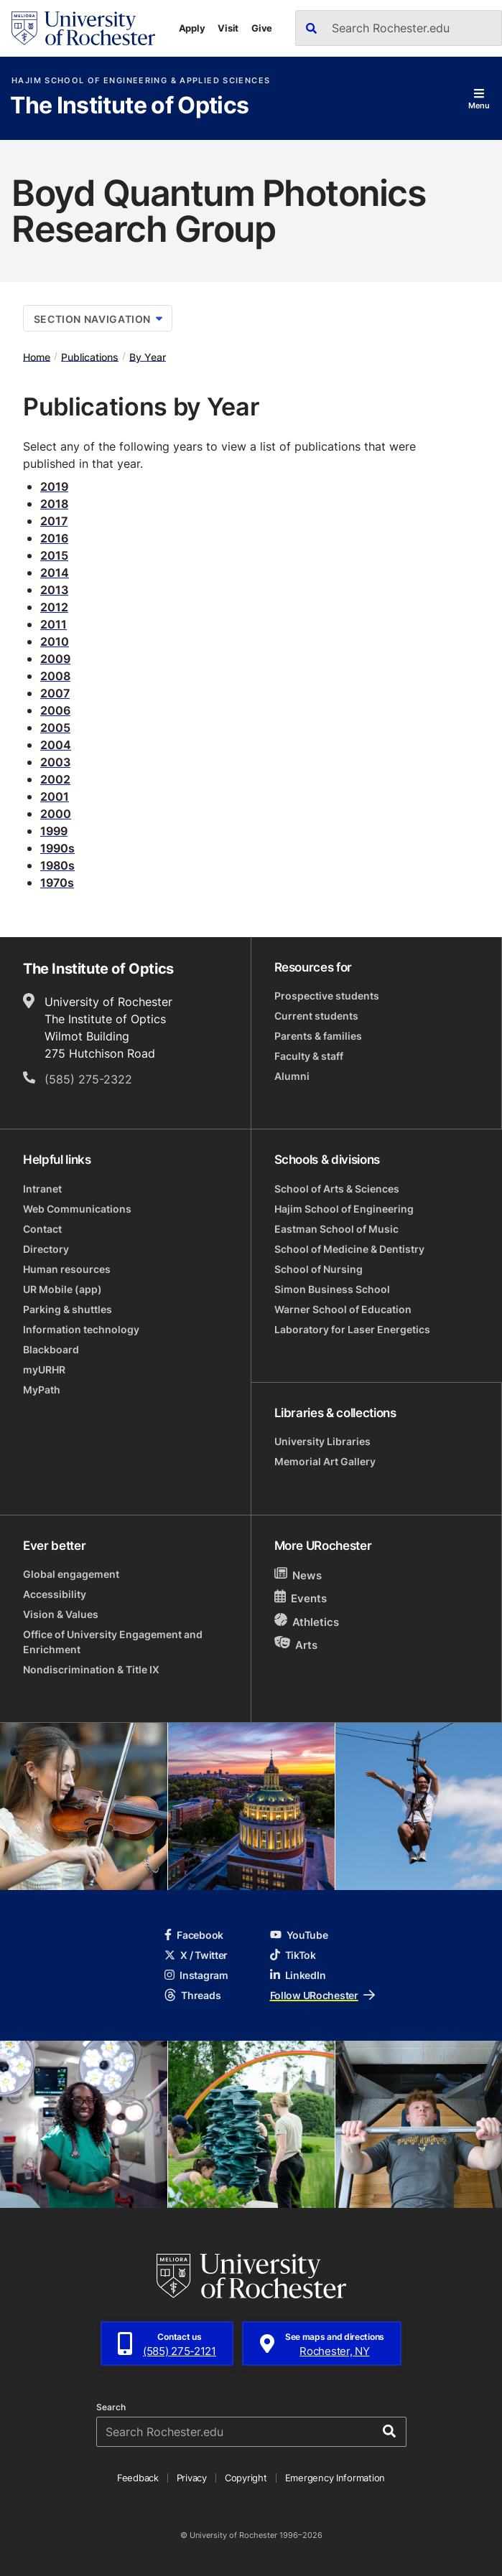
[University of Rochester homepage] (83, 28)
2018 (54, 504)
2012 (54, 607)
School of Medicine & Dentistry (349, 1249)
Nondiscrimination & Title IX (91, 1669)
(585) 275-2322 (88, 1079)
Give (261, 28)
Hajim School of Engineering (344, 1209)
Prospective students (326, 995)
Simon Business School (332, 1289)
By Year (147, 356)
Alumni (292, 1076)
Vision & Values (60, 1614)
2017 (54, 521)
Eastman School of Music (336, 1229)
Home (36, 356)
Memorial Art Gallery (325, 1461)
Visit (228, 28)
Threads (192, 1995)
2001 (54, 796)
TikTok (293, 1955)
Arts (296, 1644)
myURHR (44, 1369)
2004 (55, 745)
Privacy (192, 2477)
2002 (55, 779)
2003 (55, 762)
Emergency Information (335, 2477)
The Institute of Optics (129, 106)
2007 (55, 693)
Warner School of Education (343, 1309)
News (298, 1574)
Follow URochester (322, 1995)
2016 (54, 538)
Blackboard (51, 1349)
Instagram (196, 1975)
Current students (316, 1016)
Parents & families (318, 1036)
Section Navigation (98, 319)
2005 (55, 727)
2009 (55, 659)
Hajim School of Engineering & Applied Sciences (140, 80)
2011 (53, 624)
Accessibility (54, 1594)
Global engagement (71, 1574)
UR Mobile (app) (62, 1289)
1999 (54, 831)
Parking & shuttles (67, 1309)
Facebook (193, 1935)
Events (300, 1597)
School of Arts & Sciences (336, 1188)
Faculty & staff (308, 1056)
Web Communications (77, 1209)
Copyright (246, 2477)
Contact (42, 1229)
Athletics (307, 1621)
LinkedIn (298, 1975)
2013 (54, 590)
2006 (55, 710)
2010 (54, 641)
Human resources (67, 1269)
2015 (54, 555)
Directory (46, 1249)
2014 (54, 572)
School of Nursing (318, 1269)
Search (111, 2407)
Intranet (42, 1188)
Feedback (138, 2477)
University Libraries (322, 1441)
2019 (54, 486)
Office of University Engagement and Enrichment (113, 1641)
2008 (55, 676)
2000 (55, 814)
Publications (89, 356)
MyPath (41, 1389)
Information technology (81, 1329)
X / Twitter (196, 1955)
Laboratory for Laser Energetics (352, 1329)
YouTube (299, 1935)
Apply (192, 28)
